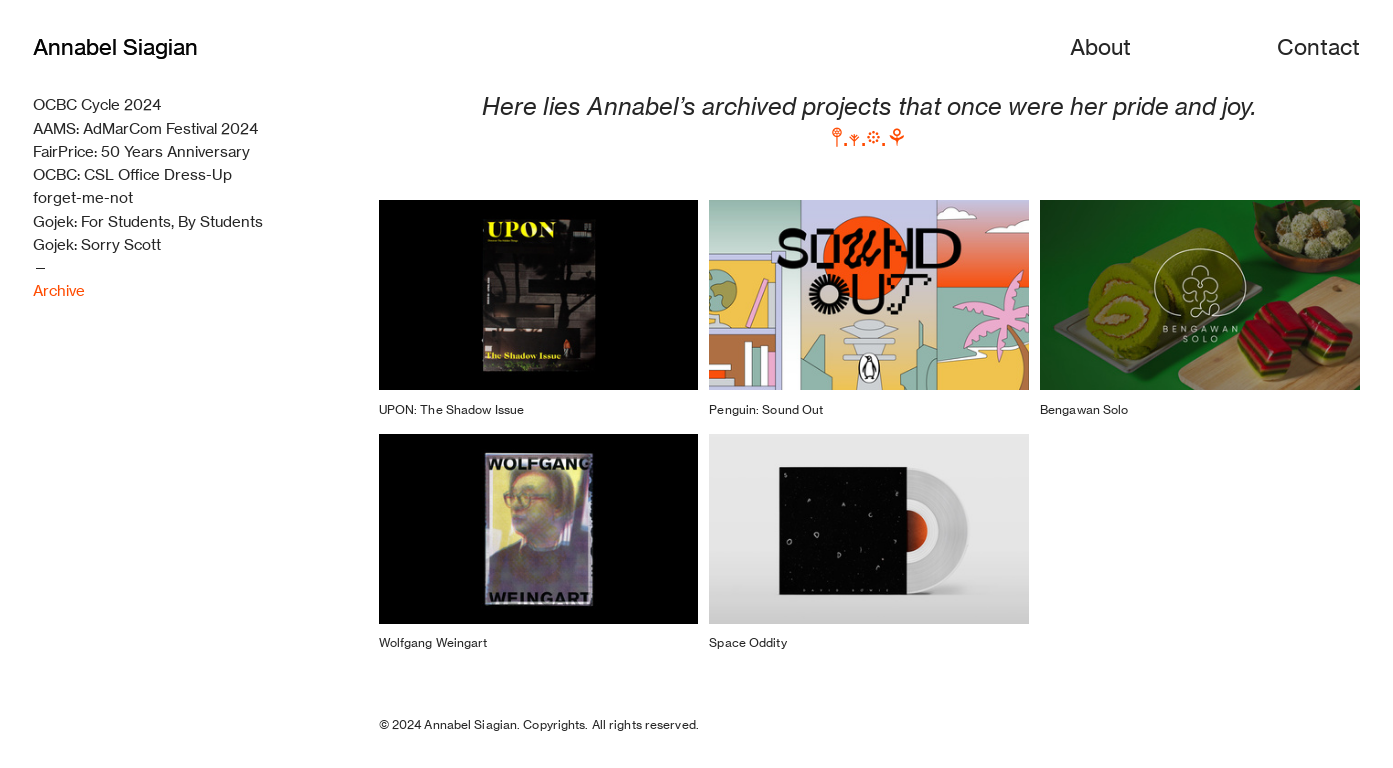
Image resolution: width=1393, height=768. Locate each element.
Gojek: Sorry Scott (97, 244)
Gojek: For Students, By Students (148, 221)
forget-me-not (83, 197)
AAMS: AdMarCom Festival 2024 (145, 128)
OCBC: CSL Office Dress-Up (132, 174)
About (1100, 46)
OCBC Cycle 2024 (97, 104)
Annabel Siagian (115, 46)
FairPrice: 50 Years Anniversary (141, 151)
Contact (1318, 46)
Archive (59, 290)
